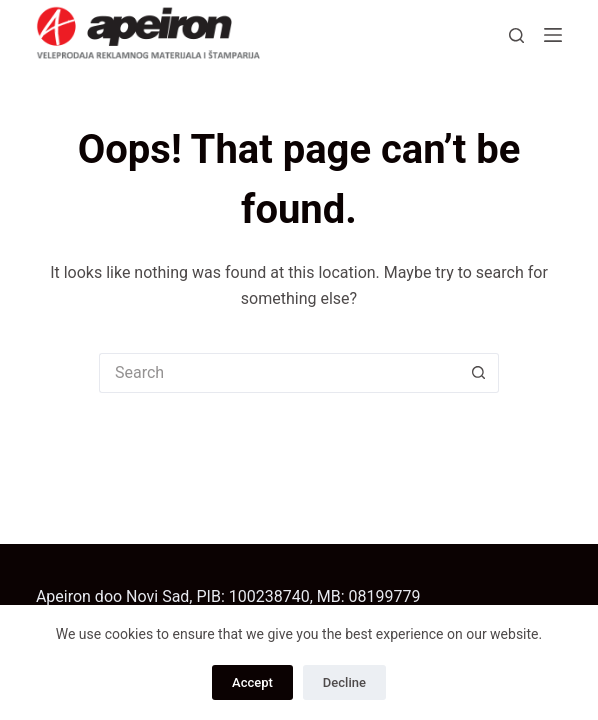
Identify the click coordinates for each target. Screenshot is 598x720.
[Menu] (553, 35)
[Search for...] (279, 373)
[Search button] (479, 373)
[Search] (516, 35)
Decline (344, 682)
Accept (252, 682)
